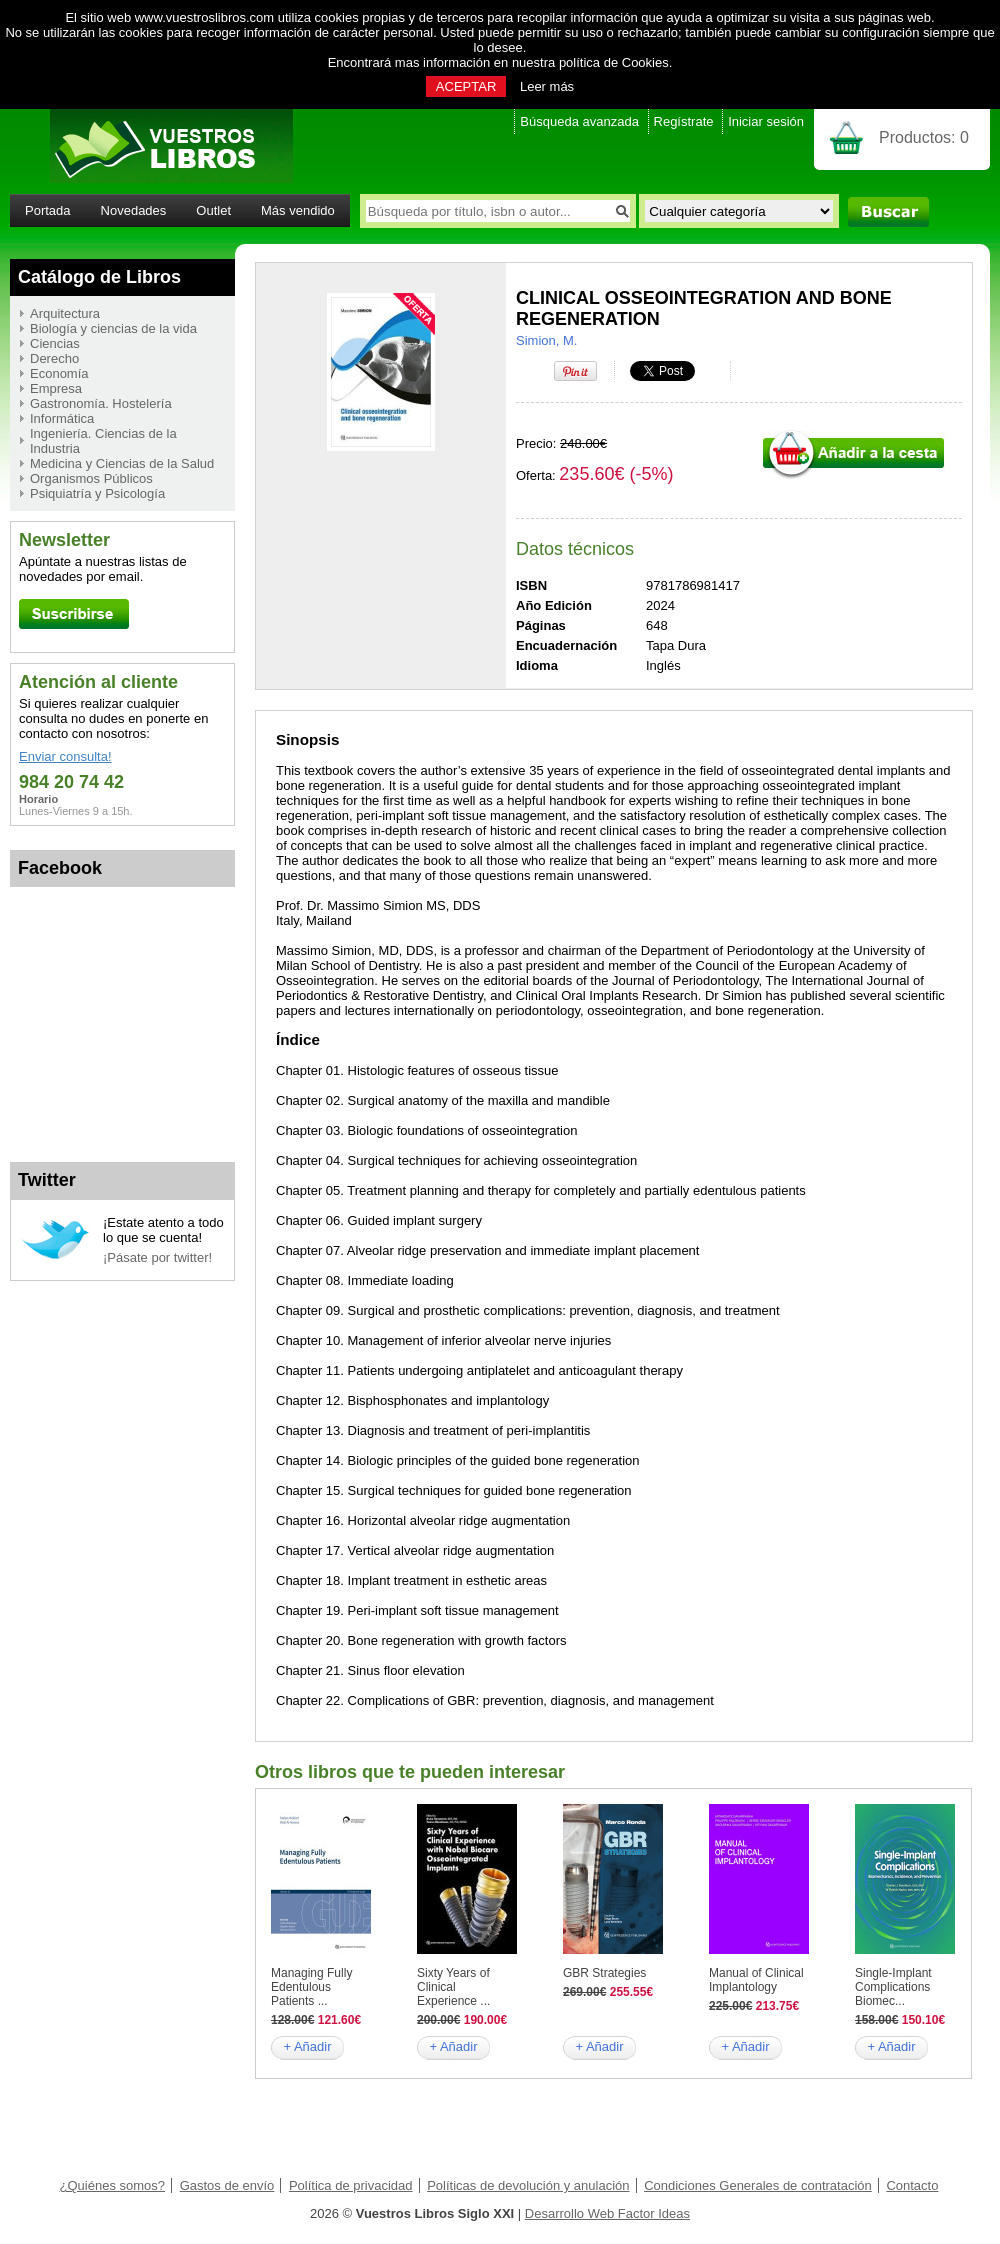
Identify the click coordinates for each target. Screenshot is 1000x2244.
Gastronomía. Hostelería (101, 403)
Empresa (56, 388)
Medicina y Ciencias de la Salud (122, 463)
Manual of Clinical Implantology (756, 1980)
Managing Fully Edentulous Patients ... (311, 1987)
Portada (48, 210)
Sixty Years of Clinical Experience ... (453, 1987)
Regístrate (684, 121)
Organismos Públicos (91, 478)
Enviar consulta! (65, 756)
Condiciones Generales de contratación (758, 2185)
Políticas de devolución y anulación (528, 2185)
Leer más (547, 86)
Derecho (54, 358)
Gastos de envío (227, 2185)
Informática (62, 418)
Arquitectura (65, 313)
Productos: (924, 137)
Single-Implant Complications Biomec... (893, 1987)
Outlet (213, 210)
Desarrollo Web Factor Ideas (607, 2213)
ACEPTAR (466, 86)
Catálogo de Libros (99, 277)
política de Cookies (614, 62)
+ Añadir (307, 2046)
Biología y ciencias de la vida (113, 328)
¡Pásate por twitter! (157, 1257)
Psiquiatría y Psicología (97, 493)
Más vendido (298, 210)
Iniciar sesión (766, 121)
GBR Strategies (604, 1973)
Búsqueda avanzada (579, 121)
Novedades (134, 210)
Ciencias (55, 343)
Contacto (912, 2185)
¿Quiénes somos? (113, 2185)
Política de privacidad (351, 2185)
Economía (59, 373)
